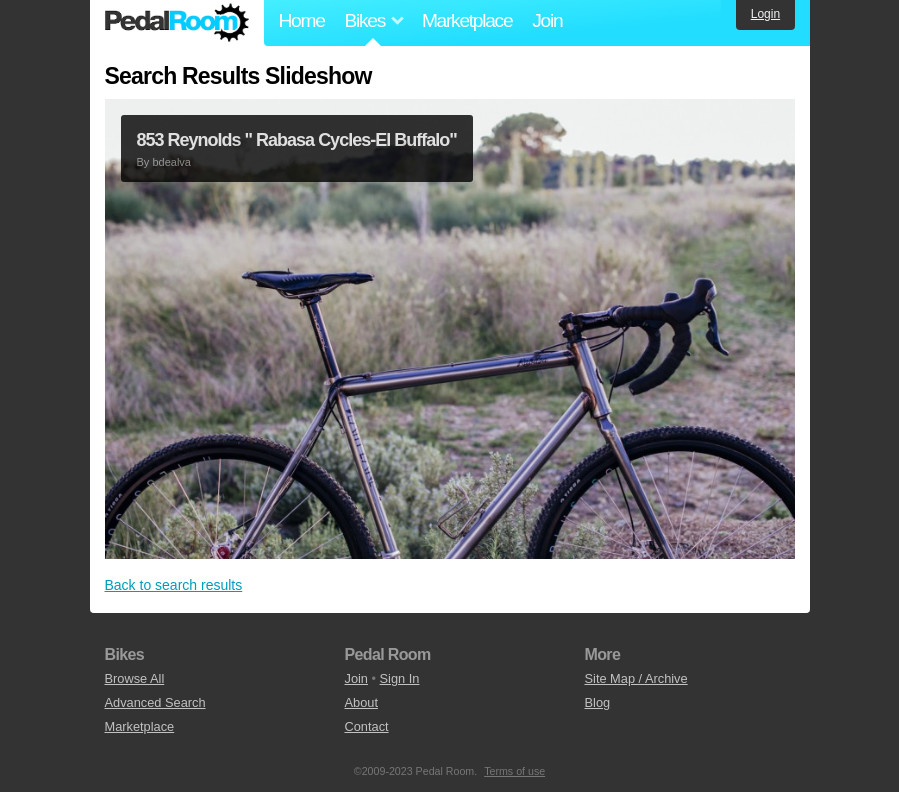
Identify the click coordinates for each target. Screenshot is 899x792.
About (361, 702)
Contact (367, 726)
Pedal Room (177, 23)
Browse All (135, 678)
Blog (598, 702)
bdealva (171, 162)
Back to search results (174, 585)
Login (765, 14)
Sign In (400, 678)
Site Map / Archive (636, 678)
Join (547, 20)
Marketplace (467, 20)
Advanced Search (155, 702)
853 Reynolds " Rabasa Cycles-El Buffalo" (297, 140)
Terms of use (514, 771)
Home (302, 20)
